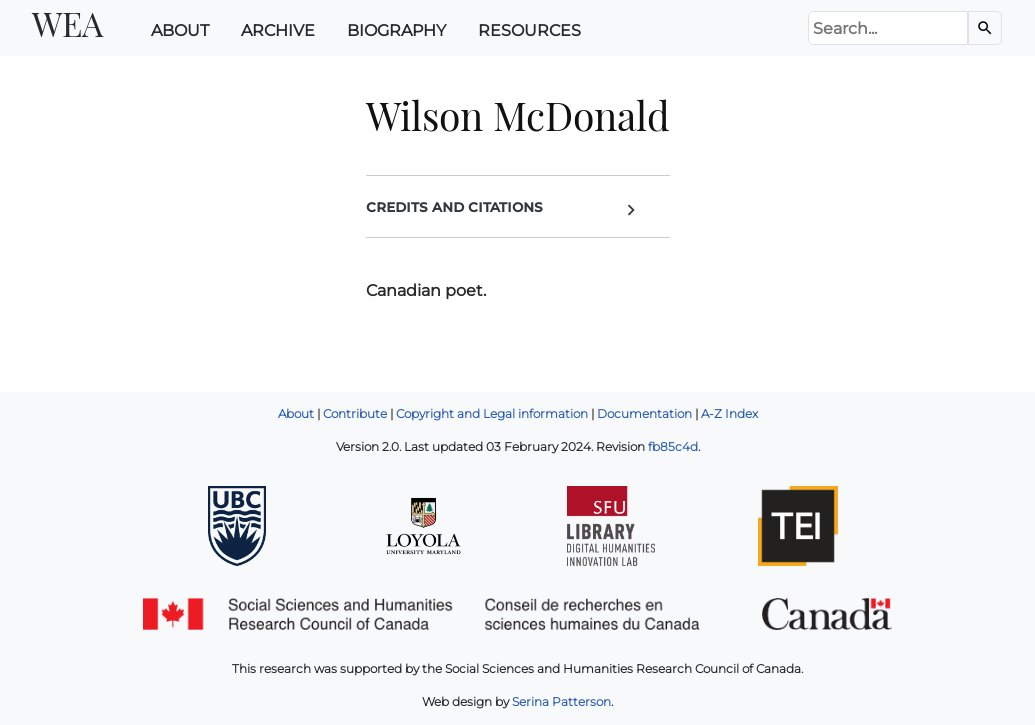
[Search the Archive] (985, 28)
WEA (67, 23)
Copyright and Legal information (492, 413)
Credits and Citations (504, 208)
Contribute (355, 413)
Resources (529, 30)
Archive (278, 30)
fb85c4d (673, 446)
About (180, 30)
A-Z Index (729, 413)
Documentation (644, 413)
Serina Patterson (561, 701)
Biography (396, 30)
